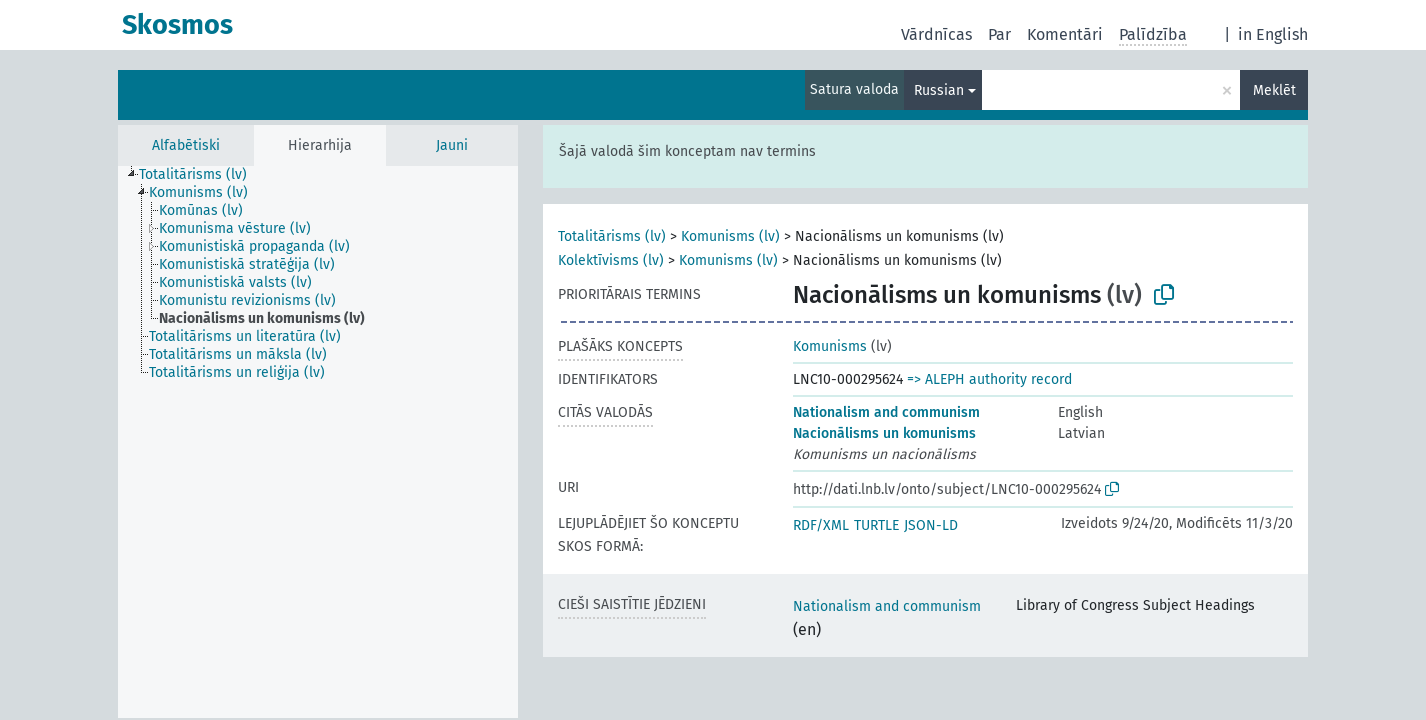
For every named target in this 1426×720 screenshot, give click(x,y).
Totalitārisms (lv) (612, 236)
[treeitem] (201, 175)
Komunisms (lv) (730, 236)
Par (999, 34)
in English (1273, 34)
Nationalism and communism (886, 412)
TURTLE (876, 525)
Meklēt (1274, 90)
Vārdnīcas (936, 34)
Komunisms (830, 346)
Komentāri (1065, 34)
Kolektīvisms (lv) (611, 260)
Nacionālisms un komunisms (884, 433)
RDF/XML (821, 525)
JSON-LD (931, 525)
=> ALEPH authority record (989, 379)
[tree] (318, 442)
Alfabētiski (186, 145)
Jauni (452, 145)
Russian (939, 90)
